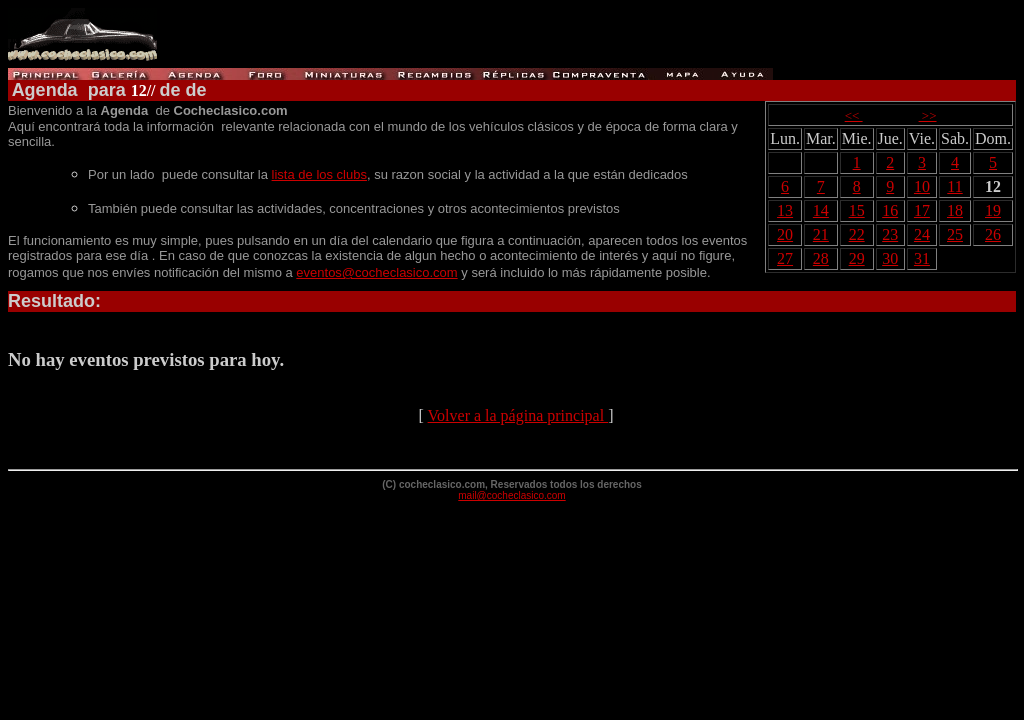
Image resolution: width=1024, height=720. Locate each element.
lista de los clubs (319, 174)
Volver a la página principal (518, 415)
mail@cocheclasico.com (511, 495)
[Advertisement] (605, 38)
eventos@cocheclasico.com (376, 272)
